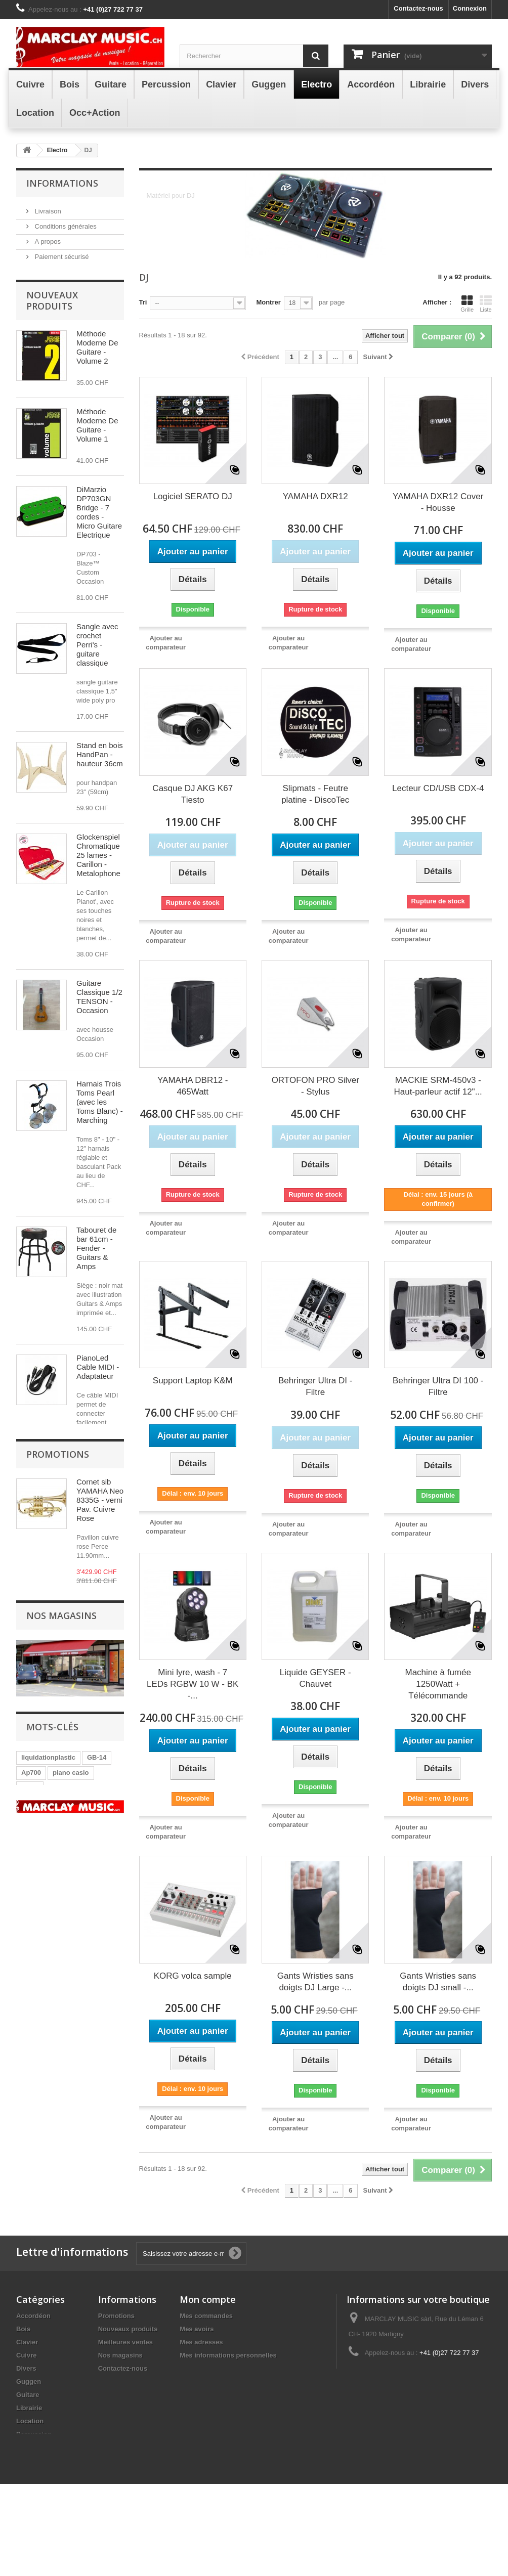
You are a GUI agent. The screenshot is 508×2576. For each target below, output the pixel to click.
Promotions (57, 1833)
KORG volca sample (193, 1976)
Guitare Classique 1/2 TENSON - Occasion (99, 1011)
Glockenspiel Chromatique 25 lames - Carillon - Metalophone (98, 869)
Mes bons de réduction (215, 2420)
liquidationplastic (48, 2190)
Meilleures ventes (125, 2393)
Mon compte (208, 2351)
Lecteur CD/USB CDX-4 (438, 788)
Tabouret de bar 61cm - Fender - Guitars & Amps (96, 1262)
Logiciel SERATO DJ (192, 496)
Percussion (34, 2486)
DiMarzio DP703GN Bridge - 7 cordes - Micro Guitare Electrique (99, 526)
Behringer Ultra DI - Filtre (315, 1386)
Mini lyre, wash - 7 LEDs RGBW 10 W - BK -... (192, 1684)
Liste (486, 303)
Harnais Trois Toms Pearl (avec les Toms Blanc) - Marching (99, 1116)
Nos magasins (54, 271)
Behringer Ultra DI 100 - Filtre (438, 1386)
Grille (467, 303)
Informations (62, 183)
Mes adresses (201, 2393)
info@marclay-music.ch (423, 2423)
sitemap (110, 2433)
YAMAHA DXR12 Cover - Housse (438, 502)
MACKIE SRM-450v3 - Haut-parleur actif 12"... (438, 1086)
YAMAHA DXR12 (315, 496)
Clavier (27, 2393)
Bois (23, 2380)
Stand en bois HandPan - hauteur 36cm (99, 768)
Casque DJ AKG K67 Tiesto (192, 794)
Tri (143, 302)
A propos (47, 240)
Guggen (28, 2433)
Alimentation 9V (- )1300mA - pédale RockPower (97, 1673)
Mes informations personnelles (228, 2407)
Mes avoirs (197, 2380)
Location (30, 2472)
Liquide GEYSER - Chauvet (315, 1678)
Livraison (47, 210)
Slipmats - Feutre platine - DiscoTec (315, 794)
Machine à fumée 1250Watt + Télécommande (438, 1684)
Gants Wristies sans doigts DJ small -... (438, 1981)
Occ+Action (34, 2512)
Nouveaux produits (52, 314)
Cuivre (26, 2407)
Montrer (268, 302)
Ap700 (31, 2205)
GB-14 (96, 2190)
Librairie (29, 2459)
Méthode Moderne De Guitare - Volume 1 (97, 439)
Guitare (27, 2446)
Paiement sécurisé (61, 255)
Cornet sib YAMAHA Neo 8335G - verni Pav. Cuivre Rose (99, 1878)
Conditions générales (65, 225)
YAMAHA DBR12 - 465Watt (192, 1086)
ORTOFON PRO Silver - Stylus (315, 1086)
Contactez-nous (418, 8)
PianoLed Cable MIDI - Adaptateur (97, 1381)
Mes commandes (206, 2367)
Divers (26, 2420)
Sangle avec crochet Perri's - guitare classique (97, 658)
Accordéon (33, 2367)
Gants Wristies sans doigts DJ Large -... (315, 1981)
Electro (27, 2499)
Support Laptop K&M (193, 1380)
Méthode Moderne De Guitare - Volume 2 (97, 361)
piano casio (71, 2205)
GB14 (29, 2220)
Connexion (470, 8)
